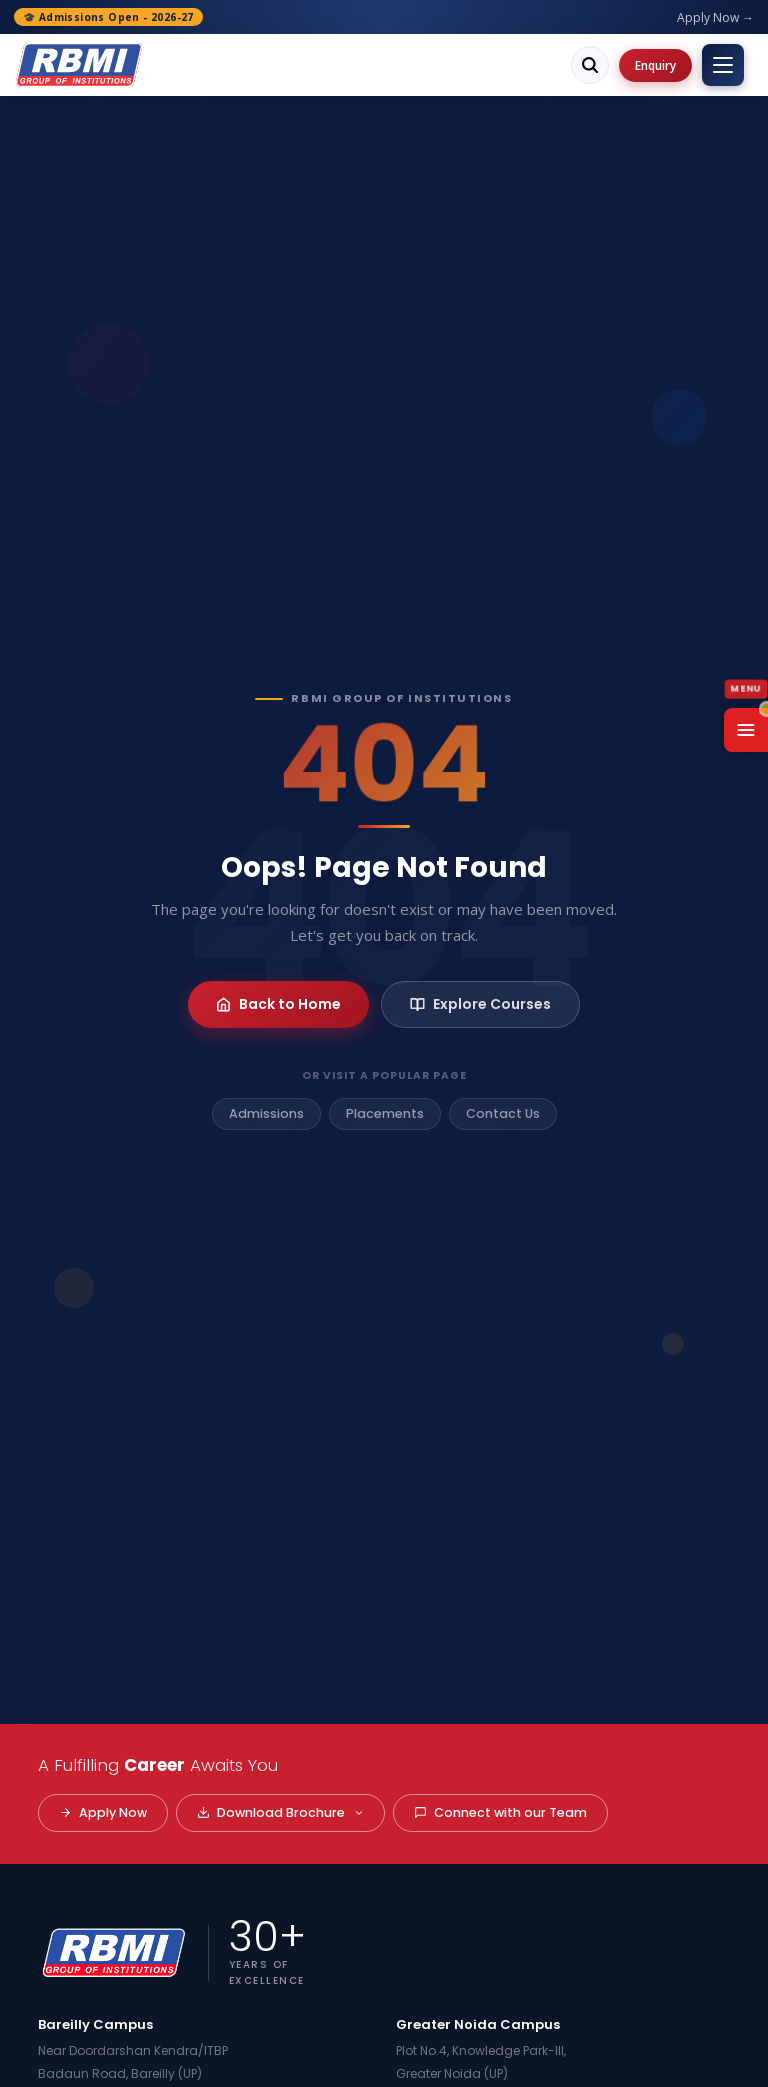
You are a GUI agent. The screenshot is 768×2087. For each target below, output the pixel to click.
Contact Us (503, 1113)
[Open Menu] (746, 730)
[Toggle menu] (723, 65)
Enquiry (655, 65)
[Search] (590, 65)
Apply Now (103, 1812)
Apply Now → (715, 17)
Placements (385, 1113)
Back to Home (278, 1004)
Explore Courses (480, 1004)
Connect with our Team (500, 1812)
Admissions (266, 1113)
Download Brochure (280, 1812)
